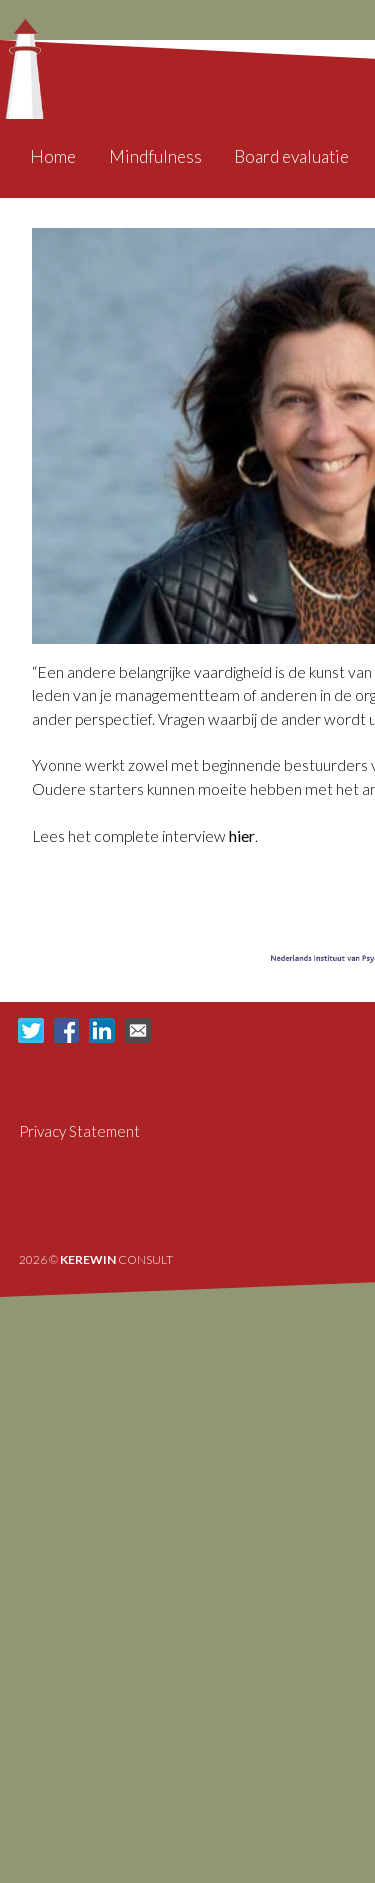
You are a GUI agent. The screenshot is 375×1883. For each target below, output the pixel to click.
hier (242, 836)
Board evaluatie (291, 156)
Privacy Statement (79, 1131)
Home (53, 156)
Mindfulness (155, 156)
